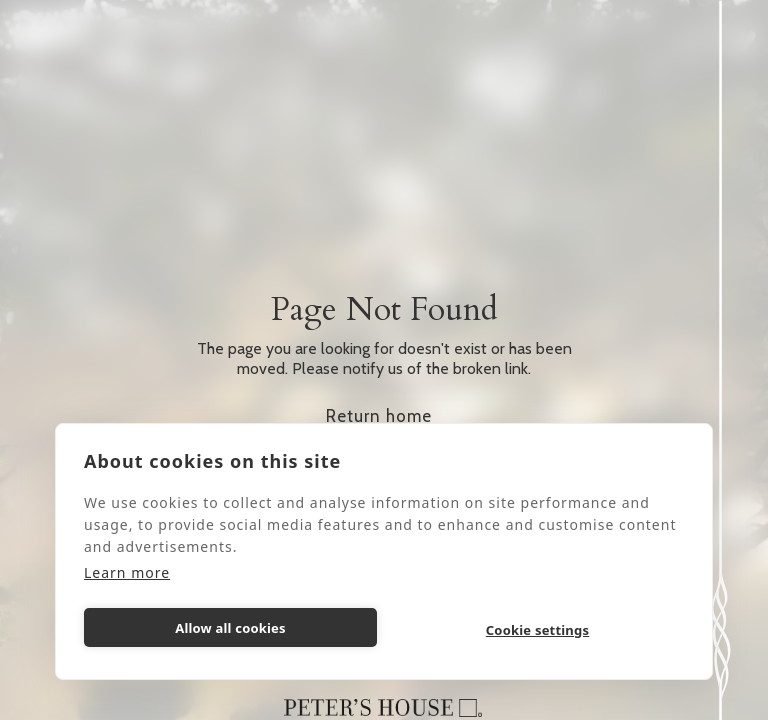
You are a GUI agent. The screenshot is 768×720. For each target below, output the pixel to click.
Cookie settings (537, 630)
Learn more (127, 572)
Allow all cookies (230, 628)
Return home (379, 416)
